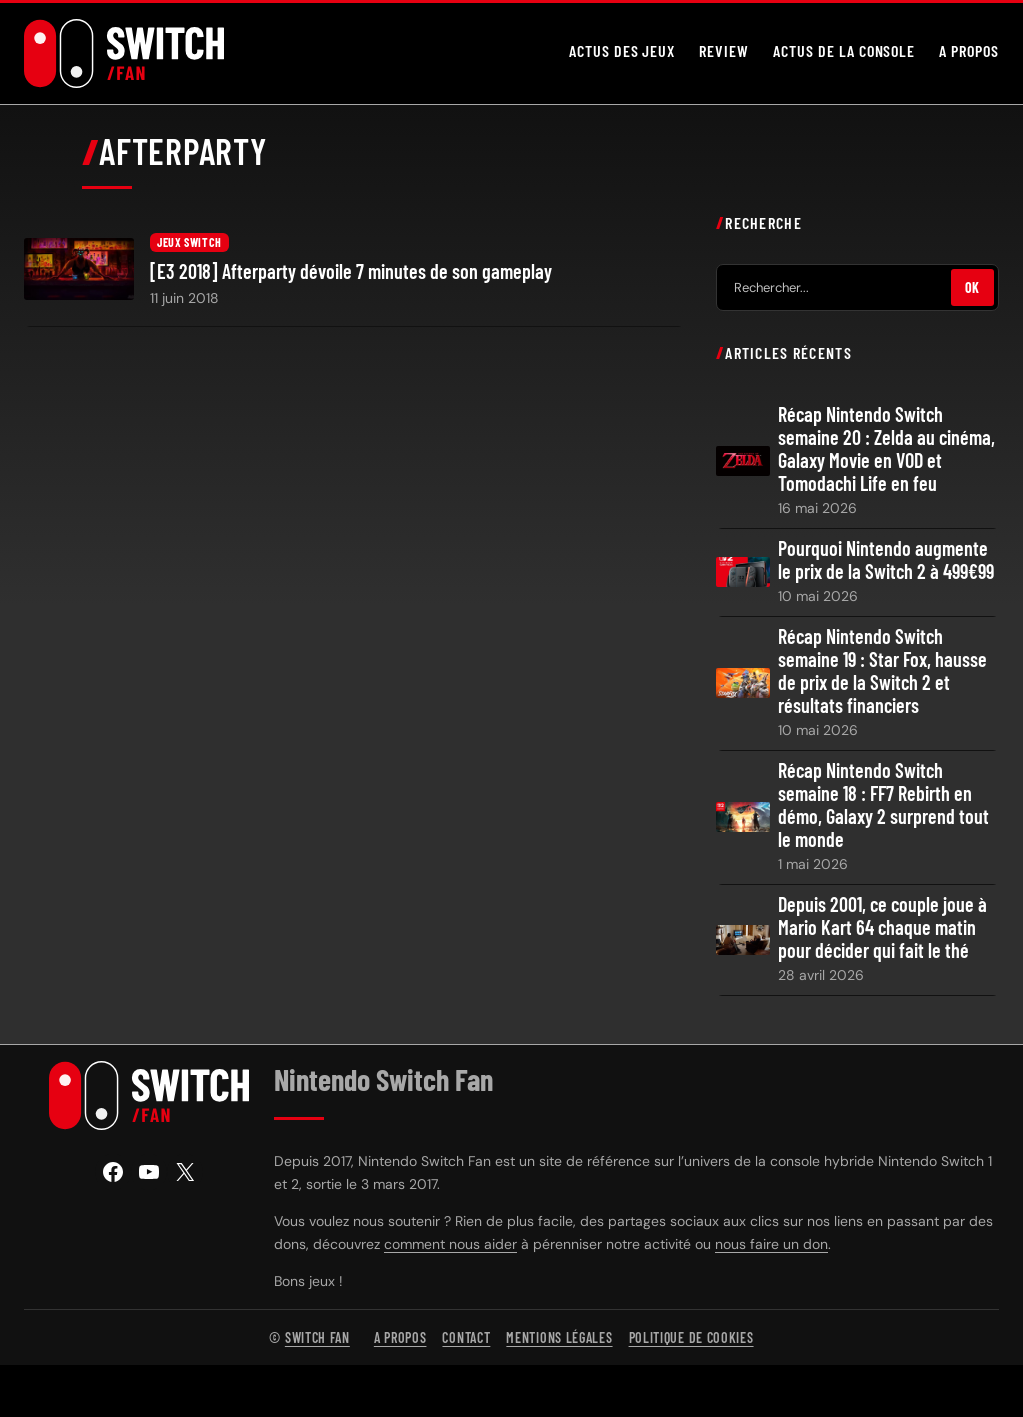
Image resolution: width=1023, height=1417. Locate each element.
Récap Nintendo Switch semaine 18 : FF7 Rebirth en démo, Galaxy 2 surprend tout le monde (883, 805)
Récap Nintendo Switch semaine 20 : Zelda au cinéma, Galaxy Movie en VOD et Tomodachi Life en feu (886, 449)
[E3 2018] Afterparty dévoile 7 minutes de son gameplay (351, 271)
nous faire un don (771, 1244)
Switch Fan (317, 1337)
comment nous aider (450, 1244)
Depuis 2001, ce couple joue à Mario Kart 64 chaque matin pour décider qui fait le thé (882, 927)
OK (972, 287)
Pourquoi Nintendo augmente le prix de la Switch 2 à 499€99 (886, 560)
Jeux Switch (189, 242)
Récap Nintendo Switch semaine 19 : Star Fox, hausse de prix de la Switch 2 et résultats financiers (882, 671)
